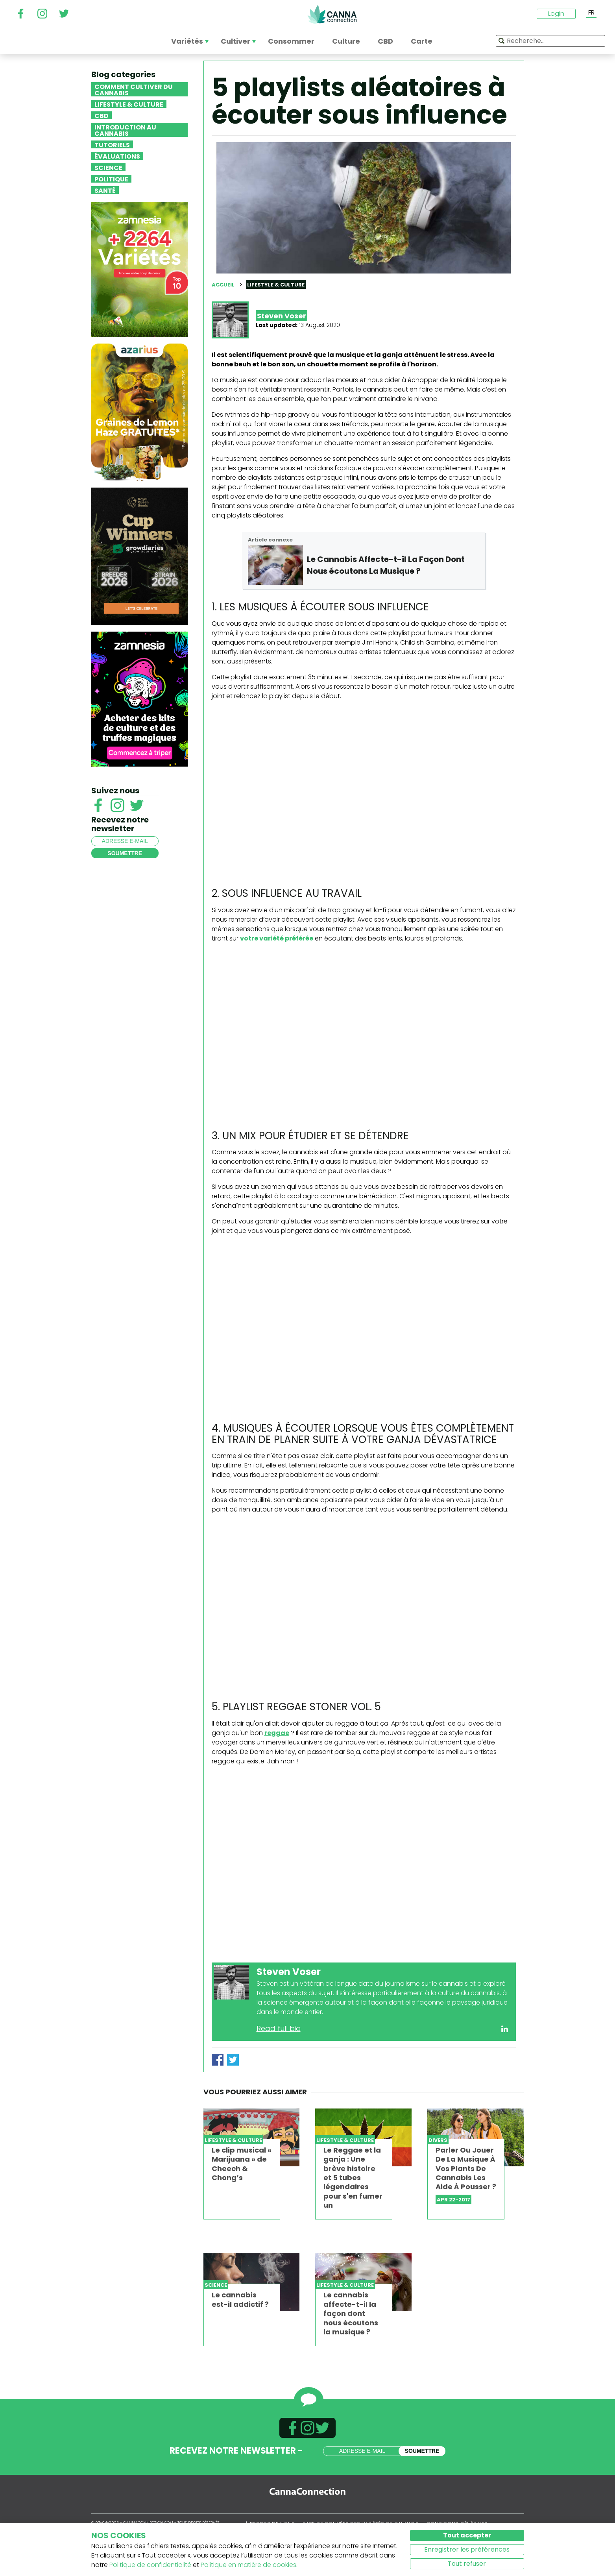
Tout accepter (467, 2535)
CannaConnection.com (332, 14)
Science (108, 167)
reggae (276, 1732)
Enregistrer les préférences (467, 2549)
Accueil (223, 284)
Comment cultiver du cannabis (133, 89)
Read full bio (279, 2028)
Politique (111, 179)
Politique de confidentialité (150, 2564)
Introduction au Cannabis (125, 130)
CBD (101, 115)
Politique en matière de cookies (248, 2564)
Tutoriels (112, 144)
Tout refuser (467, 2563)
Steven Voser (281, 316)
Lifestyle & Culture (128, 104)
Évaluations (117, 156)
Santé (105, 190)
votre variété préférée (276, 938)
